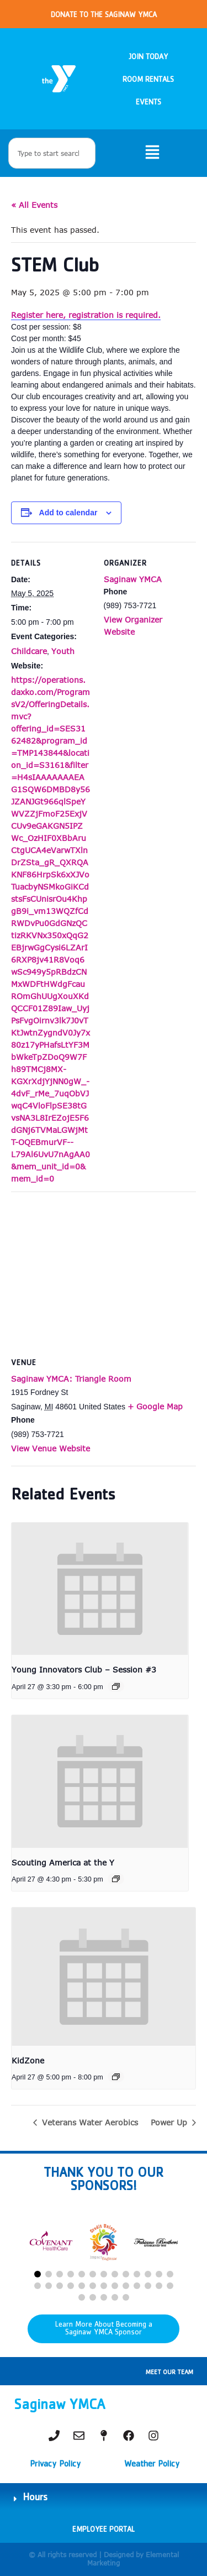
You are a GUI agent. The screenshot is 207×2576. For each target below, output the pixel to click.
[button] (37, 2274)
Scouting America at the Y (63, 1862)
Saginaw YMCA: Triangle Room (71, 1378)
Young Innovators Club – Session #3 (84, 1669)
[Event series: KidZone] (116, 2076)
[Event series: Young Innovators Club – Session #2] (116, 1686)
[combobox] (51, 153)
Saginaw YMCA (133, 579)
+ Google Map (155, 1406)
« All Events (34, 205)
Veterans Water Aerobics (88, 2122)
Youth (63, 651)
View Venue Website (50, 1448)
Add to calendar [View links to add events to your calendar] (68, 512)
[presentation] (100, 1589)
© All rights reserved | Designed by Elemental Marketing (104, 2559)
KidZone (28, 2060)
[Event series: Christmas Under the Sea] (116, 1878)
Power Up (170, 2122)
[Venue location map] (103, 1271)
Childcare (29, 651)
